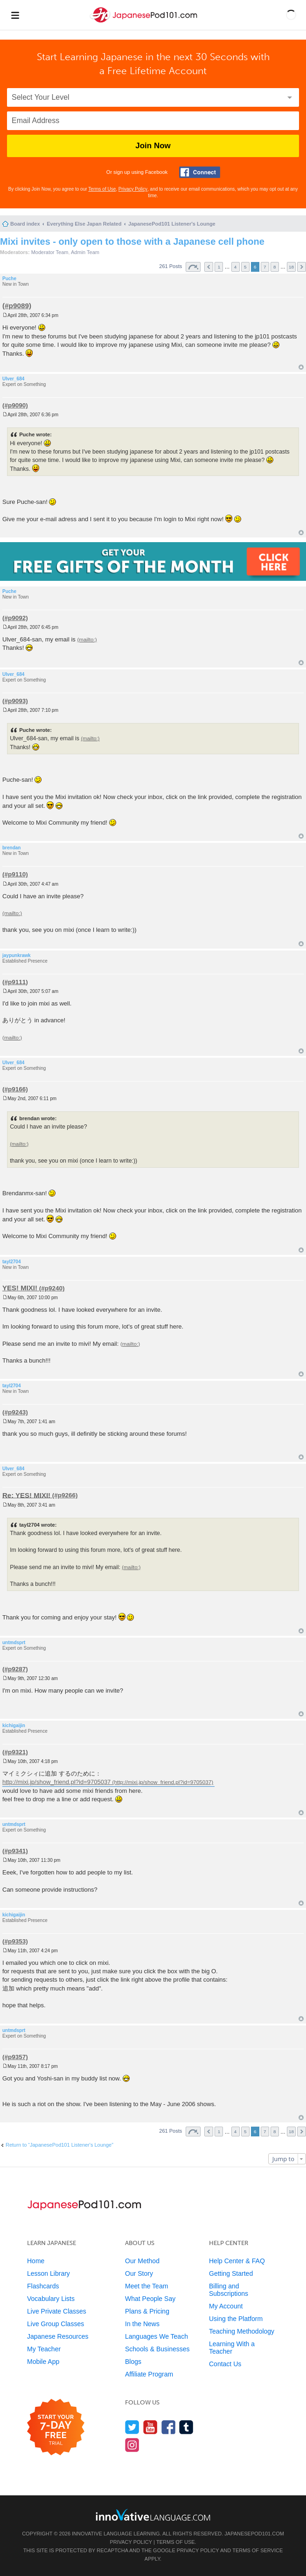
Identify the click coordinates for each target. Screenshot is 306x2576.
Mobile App (43, 2361)
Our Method (142, 2261)
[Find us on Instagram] (132, 2445)
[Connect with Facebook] (199, 172)
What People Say (150, 2298)
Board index (25, 224)
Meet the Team (146, 2286)
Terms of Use (102, 189)
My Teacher (44, 2349)
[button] (291, 15)
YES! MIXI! (19, 1288)
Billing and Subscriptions (228, 2289)
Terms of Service (257, 2550)
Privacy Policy (132, 189)
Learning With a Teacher (232, 2347)
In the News (142, 2324)
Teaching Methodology (241, 2331)
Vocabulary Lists (51, 2298)
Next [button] (301, 267)
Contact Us (225, 2364)
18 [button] (291, 266)
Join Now (153, 145)
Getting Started (231, 2273)
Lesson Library (48, 2273)
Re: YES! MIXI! (26, 1495)
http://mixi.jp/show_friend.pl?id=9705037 (56, 1781)
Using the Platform (236, 2318)
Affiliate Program (149, 2374)
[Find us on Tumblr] (186, 2427)
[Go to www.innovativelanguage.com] (153, 2514)
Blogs (133, 2361)
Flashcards (43, 2286)
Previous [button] (208, 267)
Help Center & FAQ (237, 2261)
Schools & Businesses (157, 2349)
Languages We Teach (156, 2336)
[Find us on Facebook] (168, 2427)
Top (301, 367)
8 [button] (274, 266)
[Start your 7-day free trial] (55, 2427)
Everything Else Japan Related (84, 224)
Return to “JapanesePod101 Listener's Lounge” (59, 2145)
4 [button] (235, 266)
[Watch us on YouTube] (150, 2427)
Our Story (139, 2273)
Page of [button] (193, 267)
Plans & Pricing (147, 2311)
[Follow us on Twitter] (132, 2427)
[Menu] (15, 15)
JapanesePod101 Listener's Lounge (172, 224)
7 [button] (265, 266)
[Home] (145, 22)
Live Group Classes (55, 2324)
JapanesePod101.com (254, 2533)
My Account (226, 2306)
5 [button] (245, 266)
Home (35, 2261)
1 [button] (219, 266)
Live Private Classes (56, 2311)
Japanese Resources (58, 2336)
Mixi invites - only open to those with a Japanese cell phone (132, 241)
